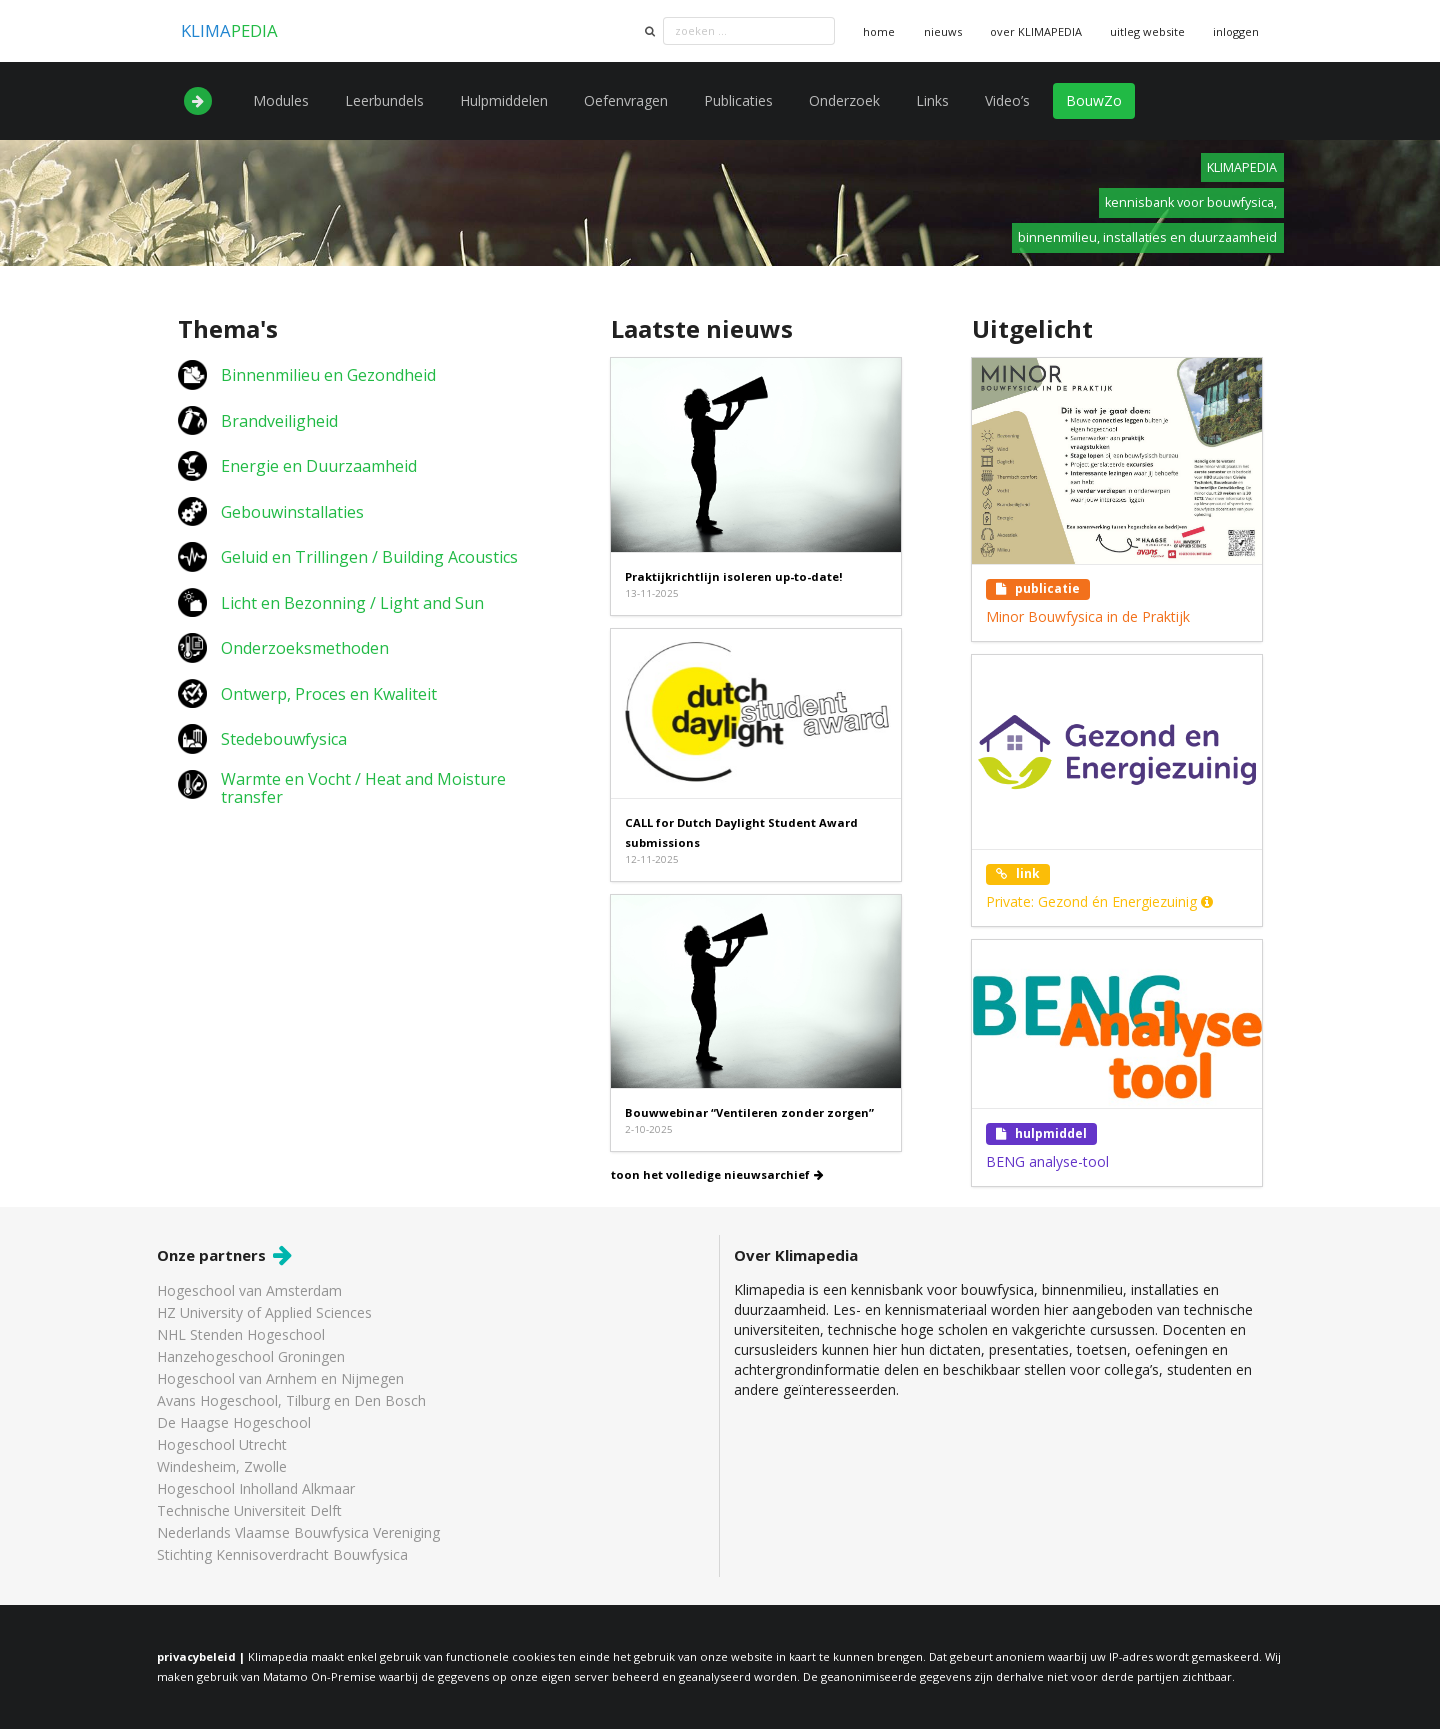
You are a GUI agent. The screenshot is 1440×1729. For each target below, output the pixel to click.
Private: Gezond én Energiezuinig (1099, 901)
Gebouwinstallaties (292, 512)
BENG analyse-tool (1047, 1161)
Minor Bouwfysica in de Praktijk (1088, 616)
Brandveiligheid (279, 421)
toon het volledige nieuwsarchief (718, 1174)
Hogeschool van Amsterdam (249, 1291)
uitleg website (1147, 31)
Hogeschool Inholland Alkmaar (256, 1488)
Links (932, 100)
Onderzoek (844, 100)
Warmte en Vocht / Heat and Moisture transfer (363, 788)
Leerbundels (384, 100)
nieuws (943, 31)
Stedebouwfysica (284, 739)
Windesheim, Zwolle (222, 1466)
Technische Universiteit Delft (249, 1510)
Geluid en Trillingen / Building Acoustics (369, 557)
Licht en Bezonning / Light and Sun (352, 603)
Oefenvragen (626, 100)
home (879, 31)
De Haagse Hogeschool (234, 1422)
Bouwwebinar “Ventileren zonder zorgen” (749, 1112)
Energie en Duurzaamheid (319, 466)
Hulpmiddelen (504, 100)
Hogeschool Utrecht (222, 1444)
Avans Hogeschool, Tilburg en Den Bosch (291, 1400)
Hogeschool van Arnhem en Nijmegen (280, 1378)
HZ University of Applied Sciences (264, 1312)
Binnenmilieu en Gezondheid (328, 375)
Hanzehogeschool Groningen (251, 1356)
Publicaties (738, 100)
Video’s (1007, 100)
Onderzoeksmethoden (305, 648)
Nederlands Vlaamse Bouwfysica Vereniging (298, 1532)
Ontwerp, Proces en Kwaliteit (329, 694)
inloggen (1236, 31)
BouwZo (1094, 100)
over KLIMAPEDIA (1036, 31)
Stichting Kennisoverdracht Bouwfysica (282, 1554)
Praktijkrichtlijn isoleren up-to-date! (734, 576)
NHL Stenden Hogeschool (241, 1334)
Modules (281, 100)
